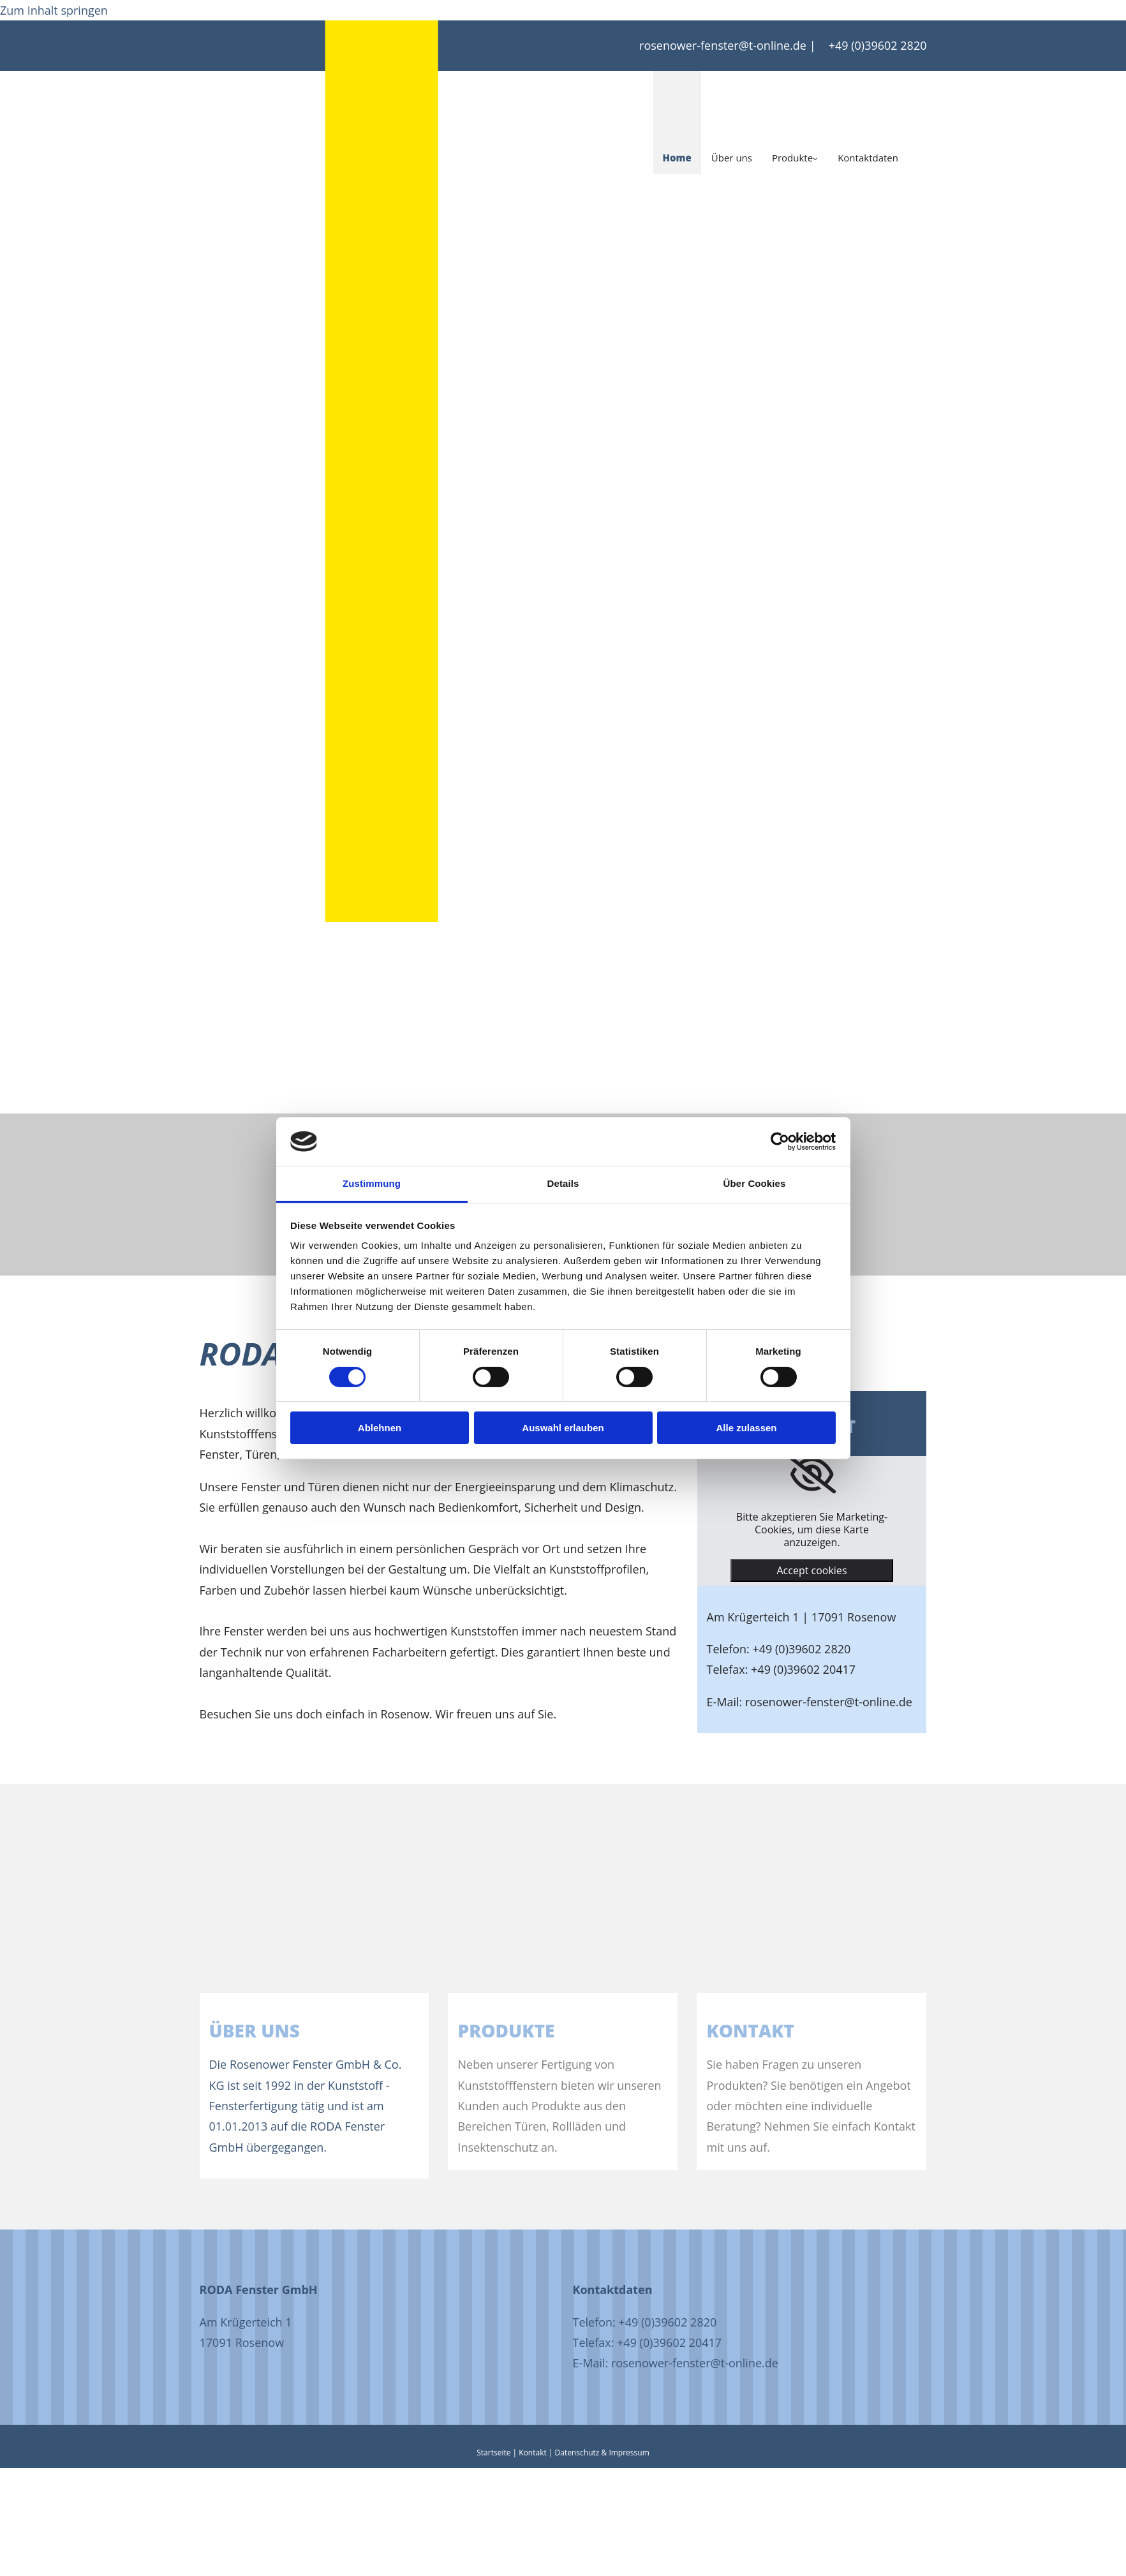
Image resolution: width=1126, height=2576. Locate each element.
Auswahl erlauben (563, 1427)
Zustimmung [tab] (372, 1183)
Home (677, 157)
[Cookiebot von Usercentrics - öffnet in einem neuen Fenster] (780, 1141)
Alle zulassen (746, 1427)
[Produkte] (635, 1982)
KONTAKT (750, 2030)
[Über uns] (387, 1982)
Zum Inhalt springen (54, 10)
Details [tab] (563, 1183)
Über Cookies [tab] (754, 1183)
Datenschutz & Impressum (602, 2452)
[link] (812, 1475)
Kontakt (532, 2452)
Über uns (731, 157)
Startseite (493, 2452)
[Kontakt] (884, 1982)
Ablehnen (379, 1427)
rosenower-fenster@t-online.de (722, 45)
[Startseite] (381, 208)
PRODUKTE (505, 2030)
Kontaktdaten (868, 157)
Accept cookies (811, 1570)
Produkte (792, 157)
